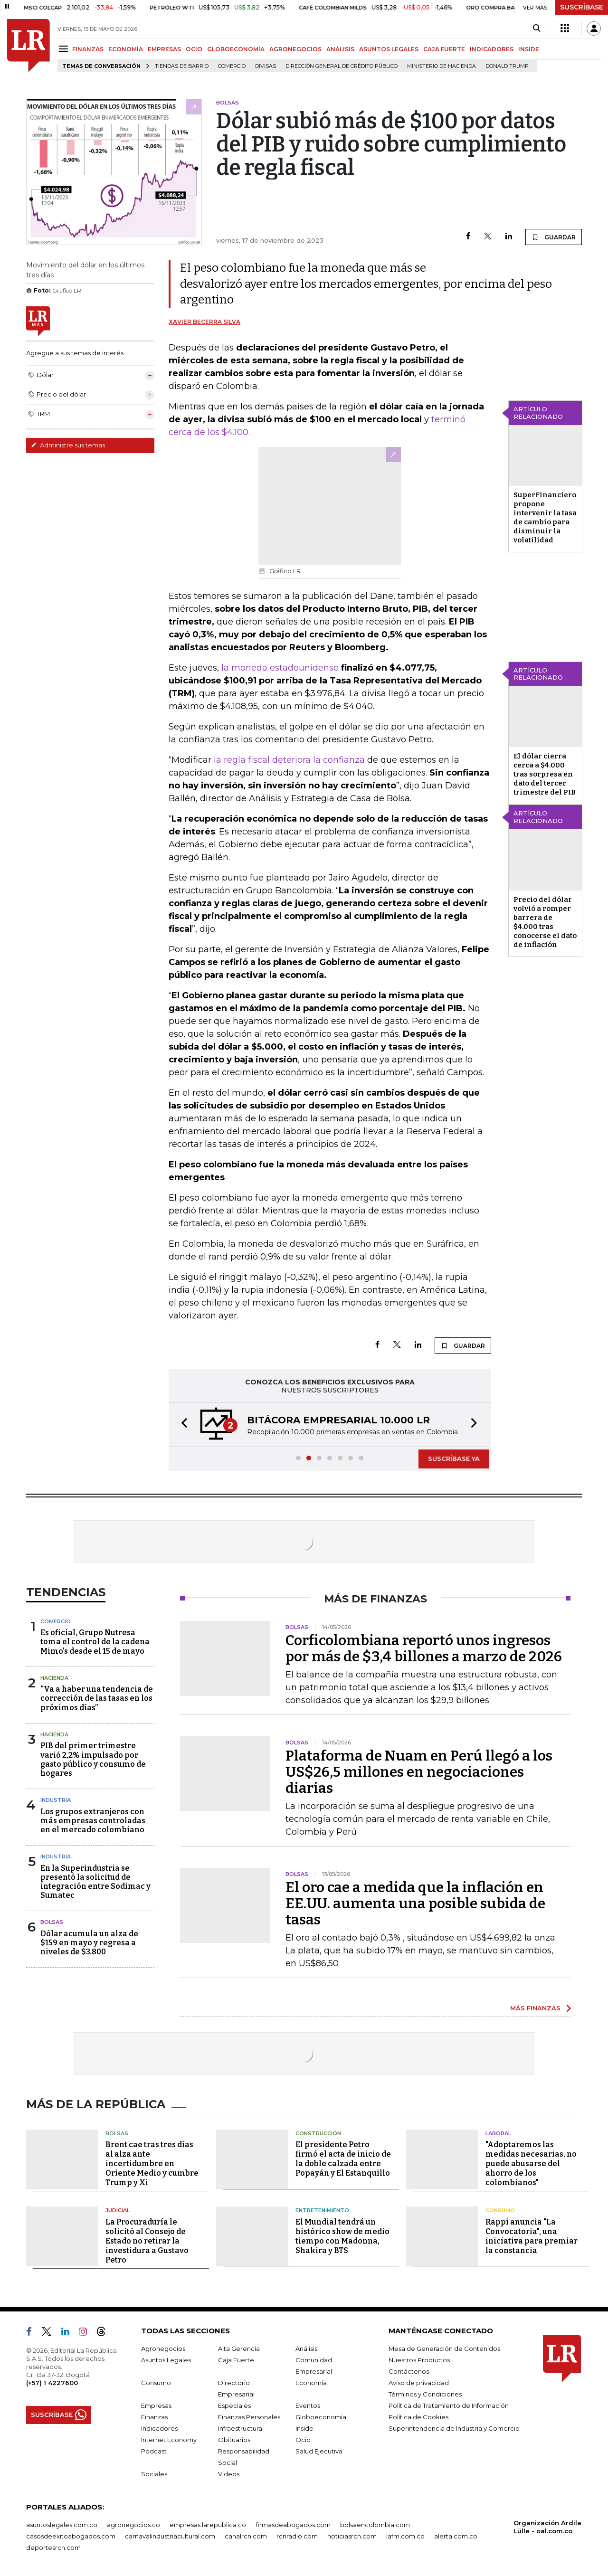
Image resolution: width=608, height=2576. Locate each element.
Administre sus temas (68, 445)
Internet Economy (169, 2439)
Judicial (117, 2210)
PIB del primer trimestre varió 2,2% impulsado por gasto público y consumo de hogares (93, 1759)
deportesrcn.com (53, 2547)
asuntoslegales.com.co (61, 2525)
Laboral (498, 2133)
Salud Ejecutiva (318, 2451)
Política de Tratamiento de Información (449, 2405)
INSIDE (528, 49)
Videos (228, 2474)
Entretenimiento (322, 2210)
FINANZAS (88, 49)
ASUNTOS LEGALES (388, 49)
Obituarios (234, 2439)
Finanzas (154, 2417)
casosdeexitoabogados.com (70, 2536)
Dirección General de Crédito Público (341, 66)
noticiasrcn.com (352, 2536)
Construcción (318, 2133)
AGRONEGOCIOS (295, 49)
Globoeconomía (320, 2417)
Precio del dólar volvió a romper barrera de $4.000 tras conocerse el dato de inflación (545, 922)
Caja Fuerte (236, 2360)
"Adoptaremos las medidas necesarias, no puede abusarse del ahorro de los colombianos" (531, 2163)
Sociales (154, 2474)
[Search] (536, 28)
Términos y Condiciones (425, 2394)
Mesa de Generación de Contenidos (444, 2348)
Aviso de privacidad (419, 2383)
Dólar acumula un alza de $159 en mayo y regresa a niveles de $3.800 (89, 1942)
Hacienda (54, 1678)
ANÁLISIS (340, 49)
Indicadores (159, 2428)
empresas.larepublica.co (208, 2525)
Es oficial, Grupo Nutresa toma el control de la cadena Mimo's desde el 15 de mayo (95, 1641)
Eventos (307, 2405)
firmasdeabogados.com (293, 2525)
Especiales (234, 2405)
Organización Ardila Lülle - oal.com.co (547, 2527)
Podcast (154, 2451)
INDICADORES (491, 49)
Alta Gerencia (239, 2348)
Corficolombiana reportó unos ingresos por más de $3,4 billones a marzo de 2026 (423, 1648)
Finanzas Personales (249, 2417)
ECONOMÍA (125, 49)
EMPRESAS (164, 49)
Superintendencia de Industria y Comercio (454, 2428)
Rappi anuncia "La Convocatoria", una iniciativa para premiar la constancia (531, 2236)
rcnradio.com (297, 2536)
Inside (304, 2428)
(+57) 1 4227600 (52, 2383)
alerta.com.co (455, 2536)
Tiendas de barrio (182, 66)
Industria (55, 1800)
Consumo (500, 2210)
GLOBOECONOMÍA (236, 49)
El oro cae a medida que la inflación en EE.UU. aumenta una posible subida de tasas (415, 1903)
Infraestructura (240, 2428)
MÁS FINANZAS (535, 2008)
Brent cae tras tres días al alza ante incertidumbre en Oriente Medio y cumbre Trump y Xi (152, 2163)
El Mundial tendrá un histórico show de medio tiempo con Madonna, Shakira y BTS (342, 2236)
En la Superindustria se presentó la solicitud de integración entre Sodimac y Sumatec (95, 1882)
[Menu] (64, 48)
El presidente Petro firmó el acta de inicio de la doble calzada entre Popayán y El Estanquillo (343, 2159)
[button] (181, 1424)
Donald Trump (507, 66)
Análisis (306, 2348)
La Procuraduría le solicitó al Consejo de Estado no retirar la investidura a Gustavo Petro (147, 2240)
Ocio (303, 2439)
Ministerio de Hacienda (441, 66)
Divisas (265, 66)
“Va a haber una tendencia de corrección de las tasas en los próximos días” (96, 1698)
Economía (311, 2383)
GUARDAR (554, 237)
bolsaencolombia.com (375, 2525)
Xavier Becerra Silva (204, 321)
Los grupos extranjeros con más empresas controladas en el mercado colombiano (92, 1820)
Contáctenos (409, 2371)
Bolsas (51, 1922)
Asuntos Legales (166, 2360)
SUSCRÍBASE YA (454, 1458)
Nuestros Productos (419, 2360)
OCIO (194, 49)
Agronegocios (163, 2348)
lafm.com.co (405, 2536)
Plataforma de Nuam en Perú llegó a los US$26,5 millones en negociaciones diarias (418, 1772)
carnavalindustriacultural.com (170, 2536)
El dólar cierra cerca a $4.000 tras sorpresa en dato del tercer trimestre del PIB (544, 774)
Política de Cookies (418, 2417)
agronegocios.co (133, 2525)
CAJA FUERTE (444, 49)
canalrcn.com (246, 2536)
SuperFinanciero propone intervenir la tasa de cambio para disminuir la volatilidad (545, 517)
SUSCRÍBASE (581, 7)
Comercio (232, 66)
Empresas (156, 2405)
